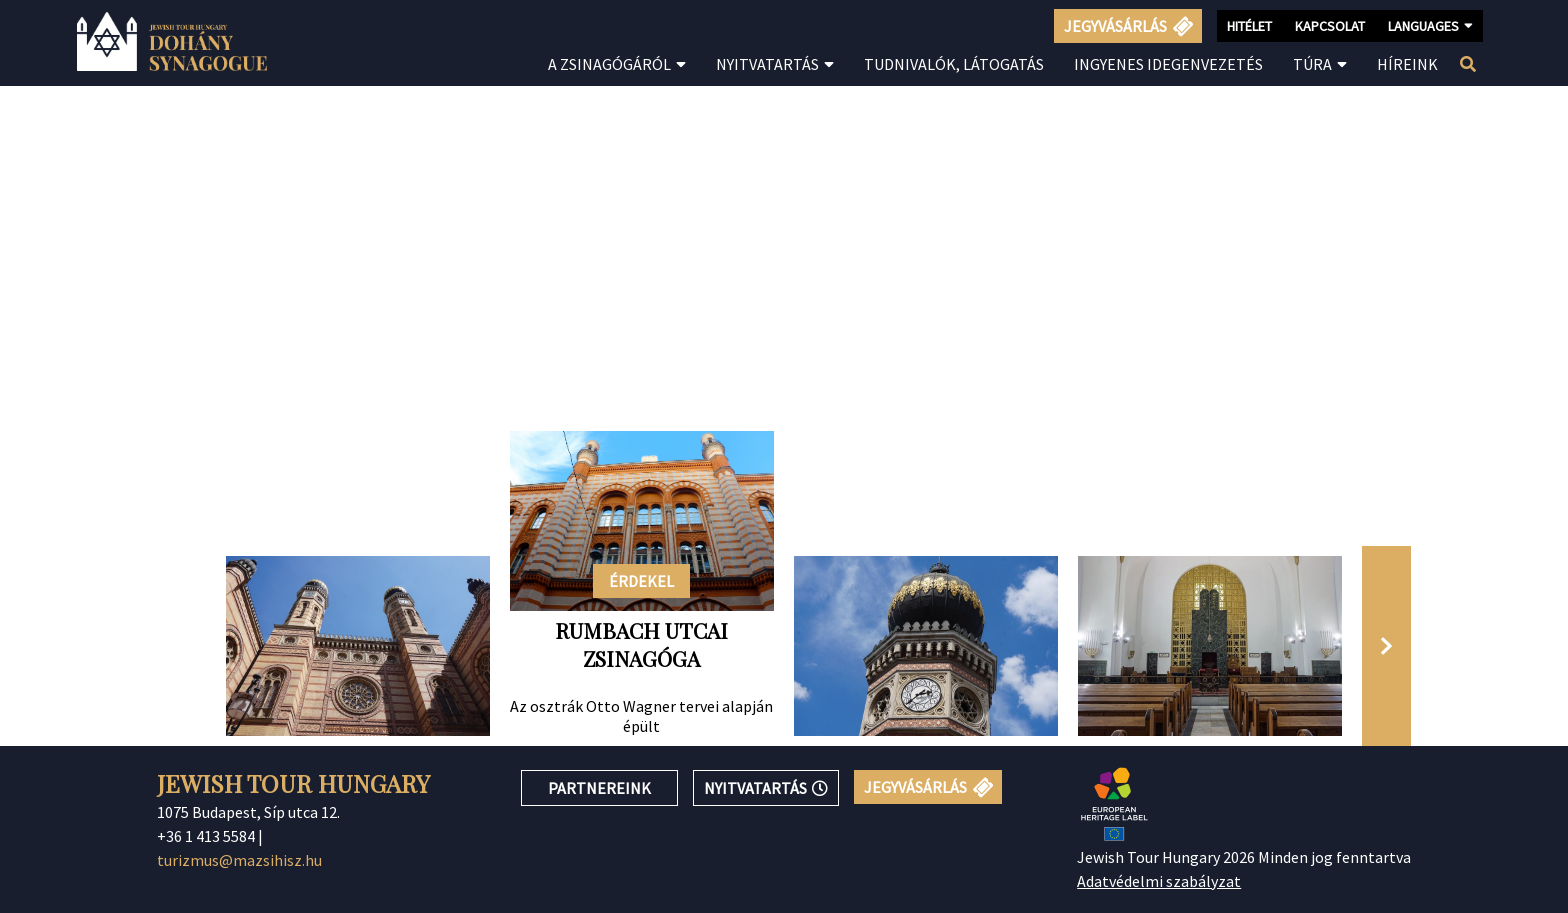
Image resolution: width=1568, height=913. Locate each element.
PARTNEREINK (599, 788)
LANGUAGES (1430, 25)
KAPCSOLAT (1330, 26)
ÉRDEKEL (641, 581)
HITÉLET (1249, 26)
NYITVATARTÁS (766, 788)
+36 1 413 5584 (206, 836)
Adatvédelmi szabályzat (1159, 881)
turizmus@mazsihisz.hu (239, 860)
